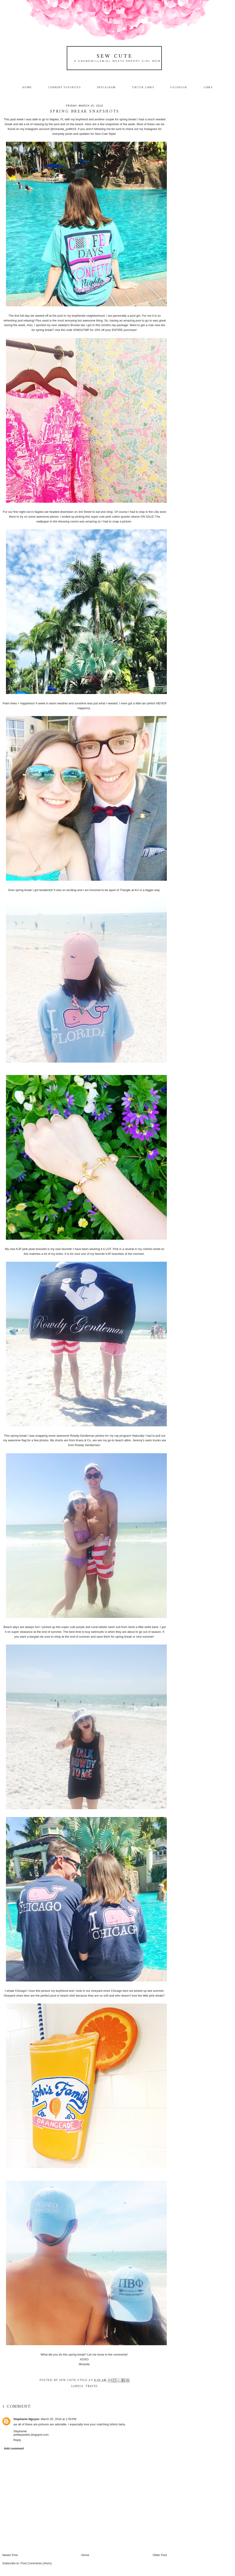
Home (27, 87)
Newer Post (10, 2555)
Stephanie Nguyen (26, 2419)
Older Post (160, 2555)
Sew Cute (115, 56)
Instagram (106, 87)
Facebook (179, 87)
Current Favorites (64, 87)
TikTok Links (143, 87)
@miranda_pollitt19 (63, 129)
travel (91, 2386)
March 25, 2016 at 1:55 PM (58, 2419)
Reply (17, 2440)
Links (208, 87)
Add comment (14, 2448)
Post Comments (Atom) (36, 2563)
